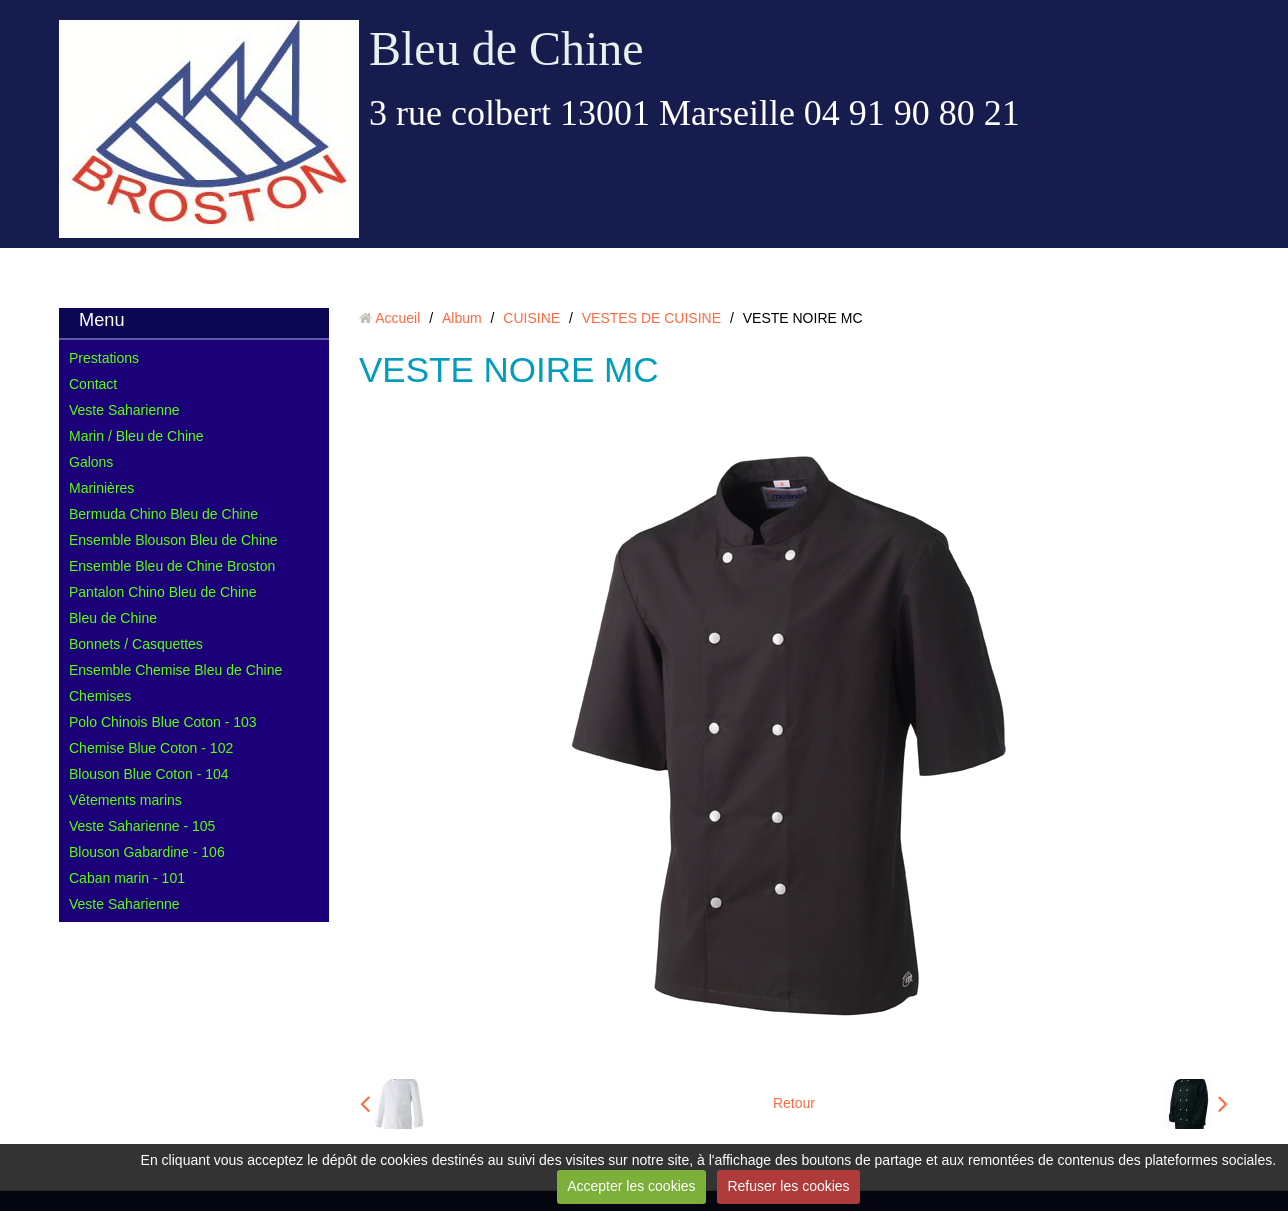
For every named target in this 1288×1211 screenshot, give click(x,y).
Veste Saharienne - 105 (142, 826)
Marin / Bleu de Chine (136, 436)
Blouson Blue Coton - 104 (149, 774)
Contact (93, 384)
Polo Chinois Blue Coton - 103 (163, 722)
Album (462, 318)
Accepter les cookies (631, 1186)
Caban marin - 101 (127, 878)
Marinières (101, 488)
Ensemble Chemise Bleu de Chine (175, 670)
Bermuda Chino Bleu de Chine (163, 514)
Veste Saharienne (124, 410)
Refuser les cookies (788, 1186)
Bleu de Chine (506, 48)
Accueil (397, 318)
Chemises (100, 696)
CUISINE (531, 318)
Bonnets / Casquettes (136, 644)
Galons (91, 462)
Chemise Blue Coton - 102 (151, 748)
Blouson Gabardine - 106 (147, 852)
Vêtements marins (125, 800)
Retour (794, 1103)
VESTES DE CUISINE (651, 318)
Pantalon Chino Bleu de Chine (163, 592)
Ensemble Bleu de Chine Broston (172, 566)
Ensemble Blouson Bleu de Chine (173, 540)
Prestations (104, 358)
